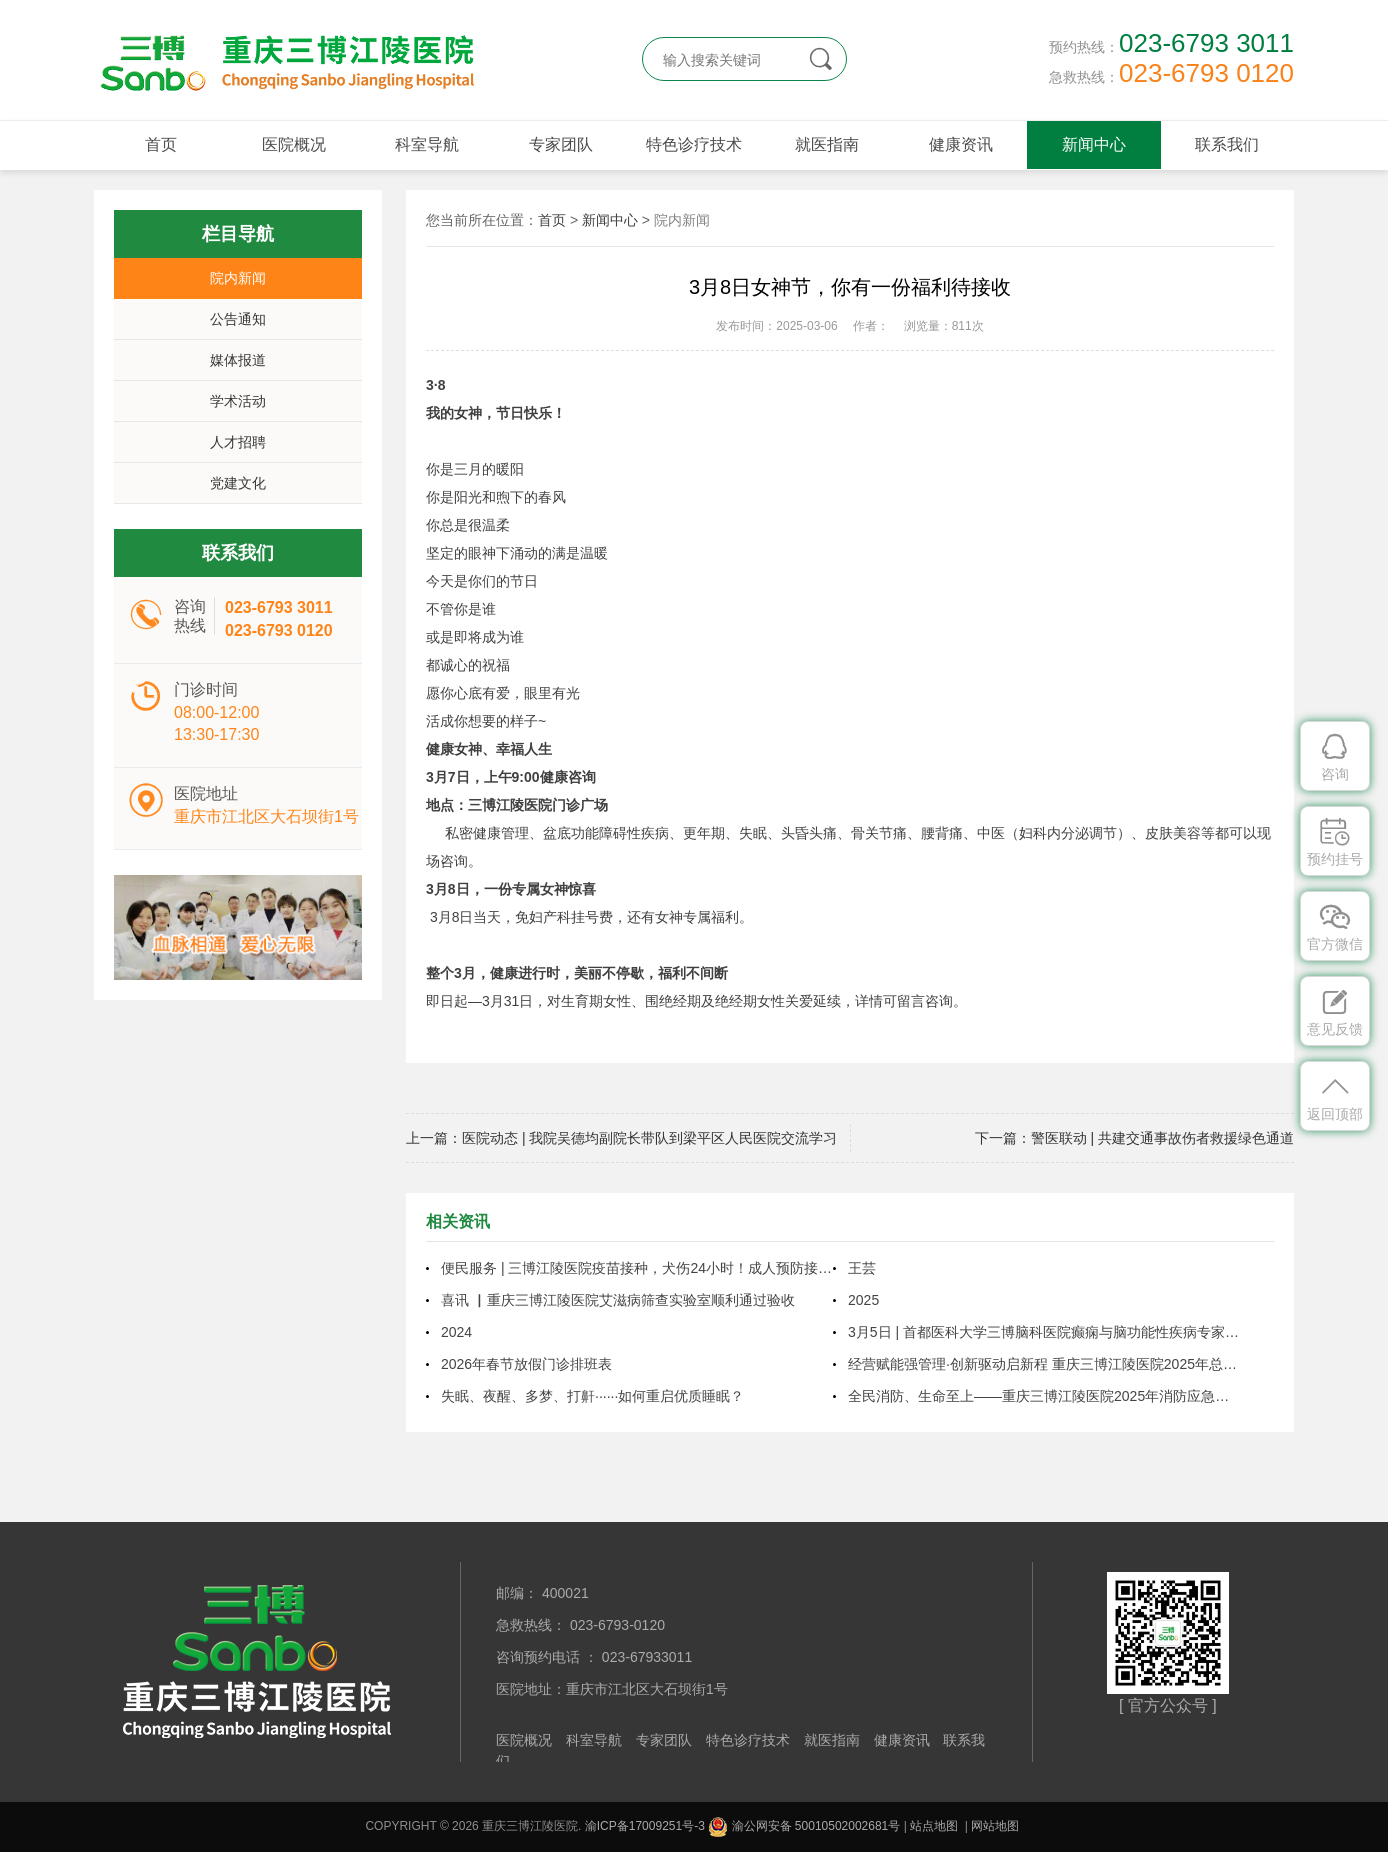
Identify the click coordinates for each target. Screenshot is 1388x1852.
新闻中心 (1094, 144)
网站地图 (995, 1826)
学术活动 (238, 401)
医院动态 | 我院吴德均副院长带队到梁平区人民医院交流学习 (649, 1138)
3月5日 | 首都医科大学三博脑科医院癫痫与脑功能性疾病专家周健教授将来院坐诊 (1044, 1332)
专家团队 (561, 144)
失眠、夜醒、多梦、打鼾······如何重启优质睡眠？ (592, 1396)
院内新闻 (238, 278)
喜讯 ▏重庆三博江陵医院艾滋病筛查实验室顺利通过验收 (618, 1300)
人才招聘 (238, 442)
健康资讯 (961, 144)
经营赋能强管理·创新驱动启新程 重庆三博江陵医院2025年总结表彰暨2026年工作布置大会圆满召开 (1044, 1364)
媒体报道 (238, 360)
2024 (456, 1332)
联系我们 (1227, 144)
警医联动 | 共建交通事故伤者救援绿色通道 (1162, 1138)
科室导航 (427, 144)
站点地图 (934, 1826)
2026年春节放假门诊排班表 (526, 1364)
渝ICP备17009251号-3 (645, 1826)
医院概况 (294, 144)
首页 (161, 144)
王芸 (862, 1268)
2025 (863, 1300)
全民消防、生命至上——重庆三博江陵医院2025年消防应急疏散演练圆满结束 (1044, 1396)
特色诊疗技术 (694, 144)
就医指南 (827, 144)
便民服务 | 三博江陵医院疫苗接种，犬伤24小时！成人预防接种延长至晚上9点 (637, 1268)
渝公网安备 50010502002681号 (804, 1826)
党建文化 (238, 483)
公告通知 (238, 319)
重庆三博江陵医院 (284, 60)
